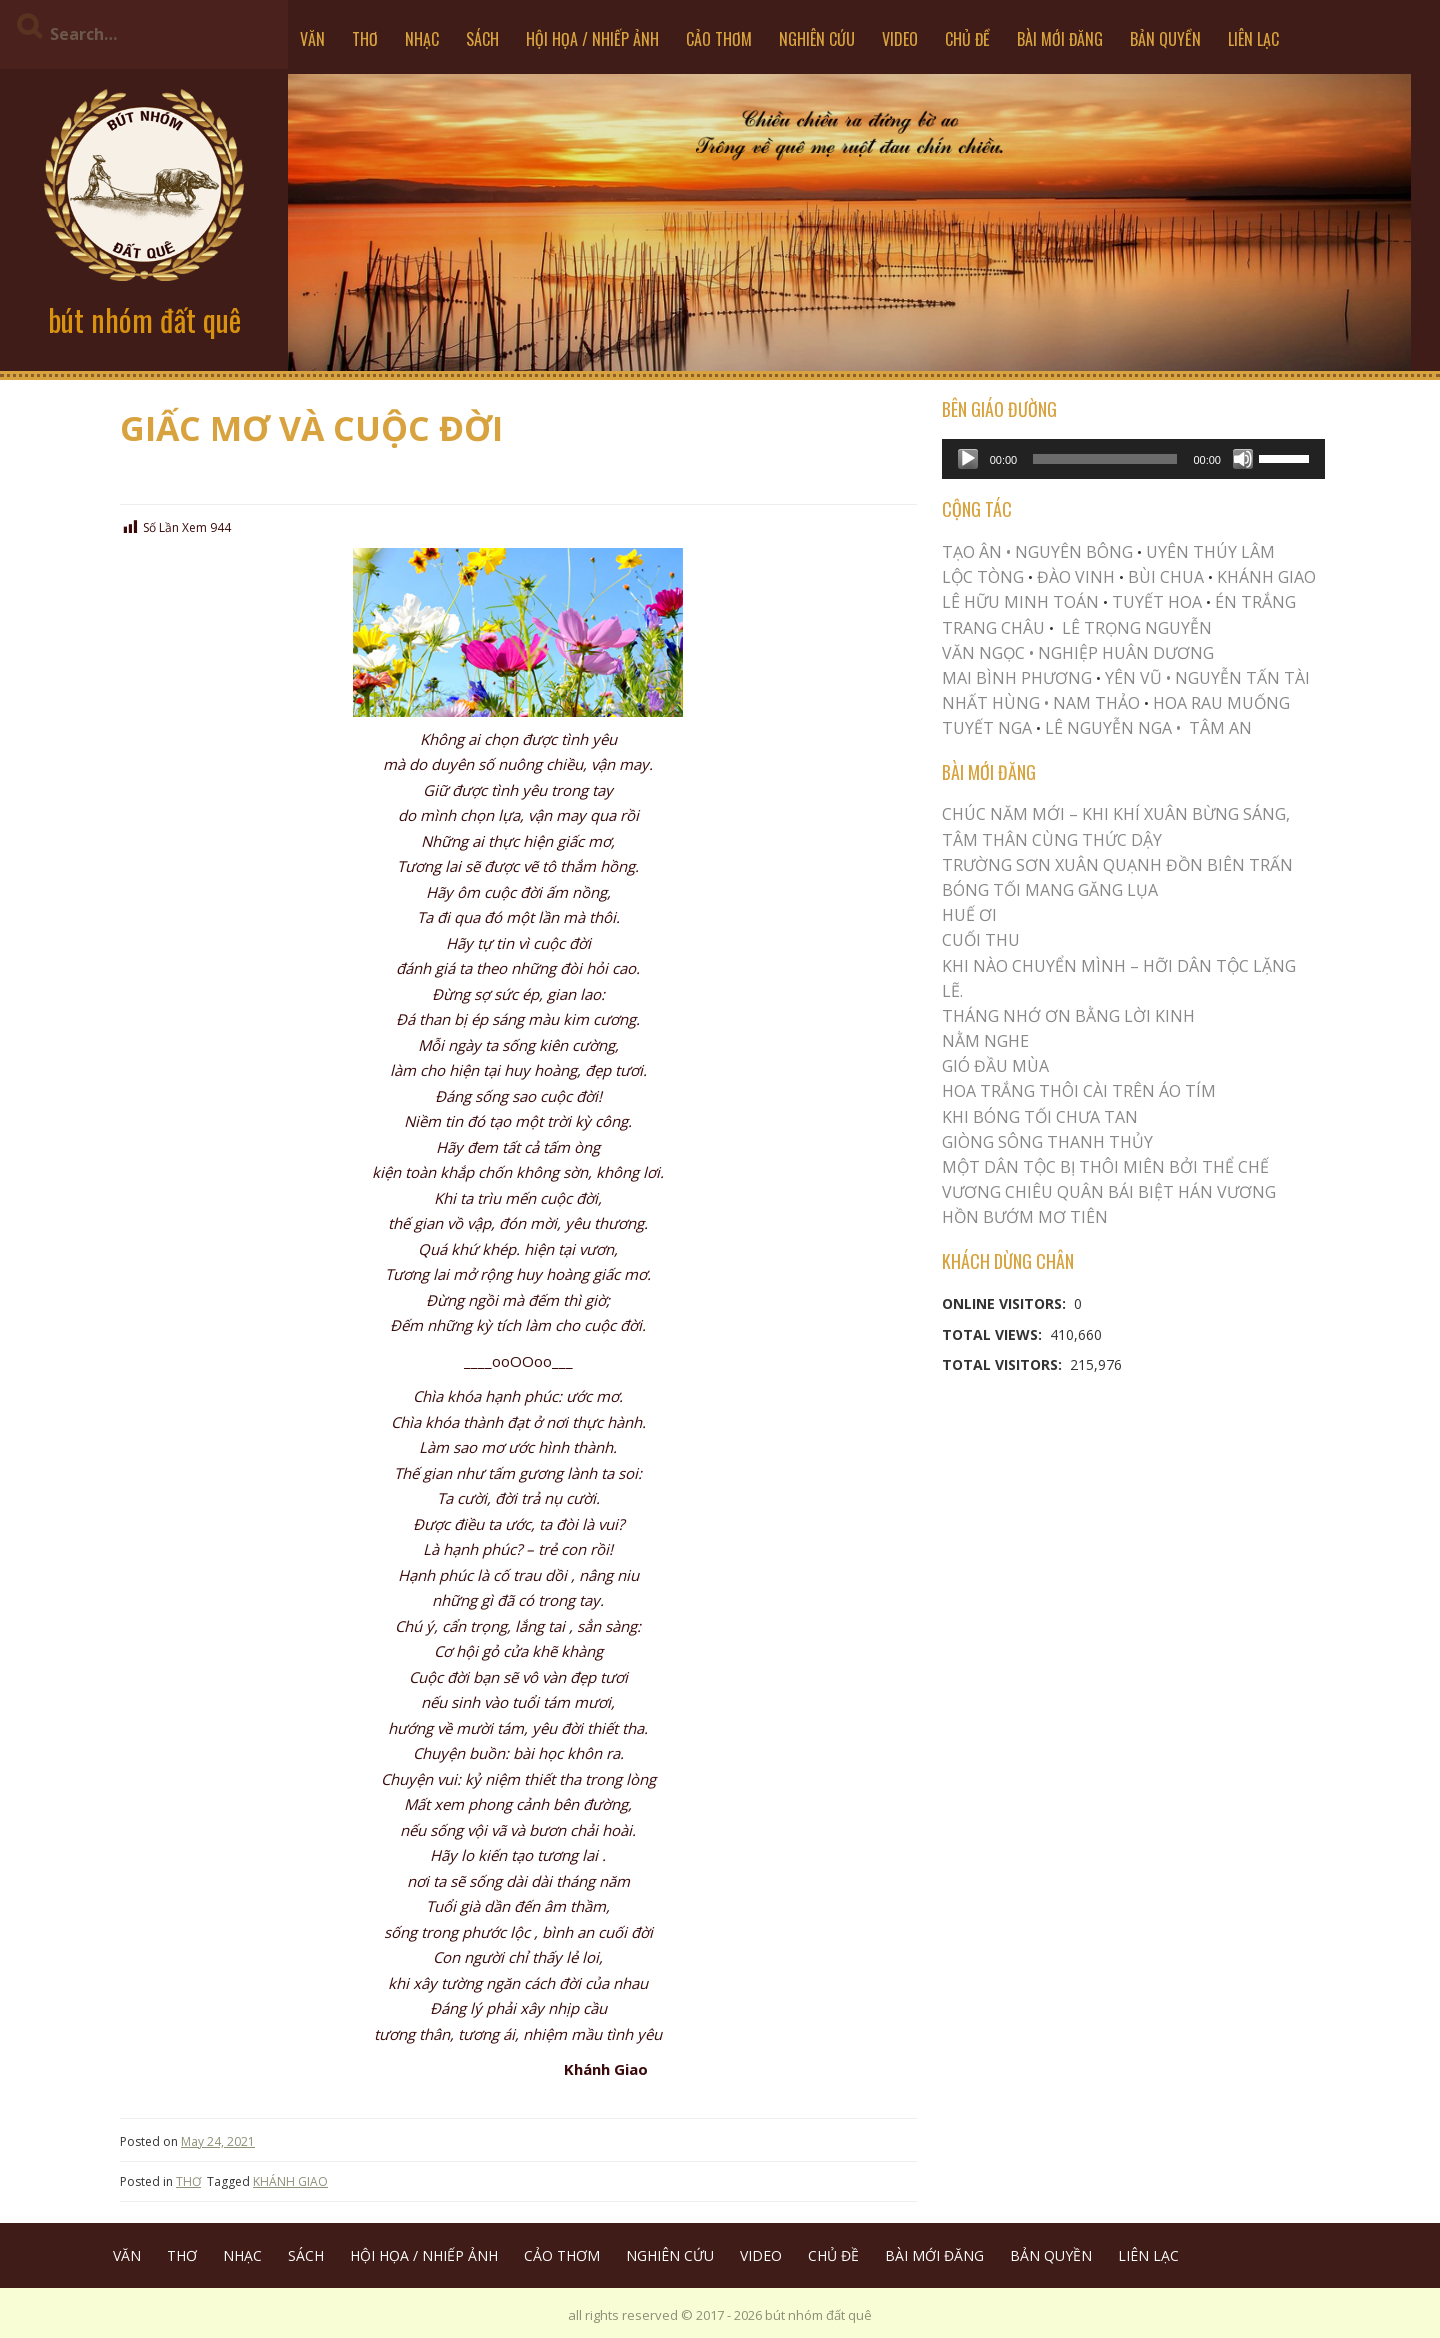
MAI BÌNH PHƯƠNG (1017, 678)
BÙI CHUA (1166, 577)
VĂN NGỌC (985, 653)
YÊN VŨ (1133, 678)
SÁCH (482, 39)
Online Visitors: (1006, 1303)
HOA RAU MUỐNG (1219, 703)
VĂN (312, 39)
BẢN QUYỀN (1165, 39)
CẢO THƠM (719, 39)
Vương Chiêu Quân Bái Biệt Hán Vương (1109, 1192)
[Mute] (1243, 459)
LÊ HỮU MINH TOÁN (1020, 602)
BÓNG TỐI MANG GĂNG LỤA (1050, 890)
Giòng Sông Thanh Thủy (1047, 1142)
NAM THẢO (1096, 703)
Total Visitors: (1004, 1364)
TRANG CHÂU (993, 628)
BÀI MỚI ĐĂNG (1060, 39)
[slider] (1105, 459)
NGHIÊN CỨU (817, 39)
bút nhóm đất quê (144, 319)
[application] (1133, 459)
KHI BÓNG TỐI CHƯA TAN (1040, 1117)
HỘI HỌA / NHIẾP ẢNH (592, 39)
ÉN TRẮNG (1255, 602)
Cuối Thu (981, 940)
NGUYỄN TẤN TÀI (1242, 678)
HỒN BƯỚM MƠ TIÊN (1025, 1217)
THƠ (365, 39)
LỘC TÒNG (983, 577)
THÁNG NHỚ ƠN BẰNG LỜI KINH (1068, 1016)
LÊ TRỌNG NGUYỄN (1137, 628)
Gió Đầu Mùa (995, 1066)
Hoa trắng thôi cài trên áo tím (1079, 1091)
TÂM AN (1220, 728)
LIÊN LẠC (1253, 39)
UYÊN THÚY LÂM (1208, 552)
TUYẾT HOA (1157, 602)
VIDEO (900, 39)
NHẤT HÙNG (991, 703)
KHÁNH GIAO (290, 2181)
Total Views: (994, 1334)
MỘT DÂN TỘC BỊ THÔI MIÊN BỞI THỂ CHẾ (1105, 1167)
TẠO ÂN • (976, 552)
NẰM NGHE (985, 1041)
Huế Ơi (969, 915)
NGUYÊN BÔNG (1074, 552)
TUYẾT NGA (989, 728)
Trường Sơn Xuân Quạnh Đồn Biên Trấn (1117, 865)
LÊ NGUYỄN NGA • (1113, 728)
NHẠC (422, 39)
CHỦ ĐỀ (967, 39)
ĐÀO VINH (1076, 577)
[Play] (968, 459)
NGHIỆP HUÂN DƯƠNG (1126, 653)
